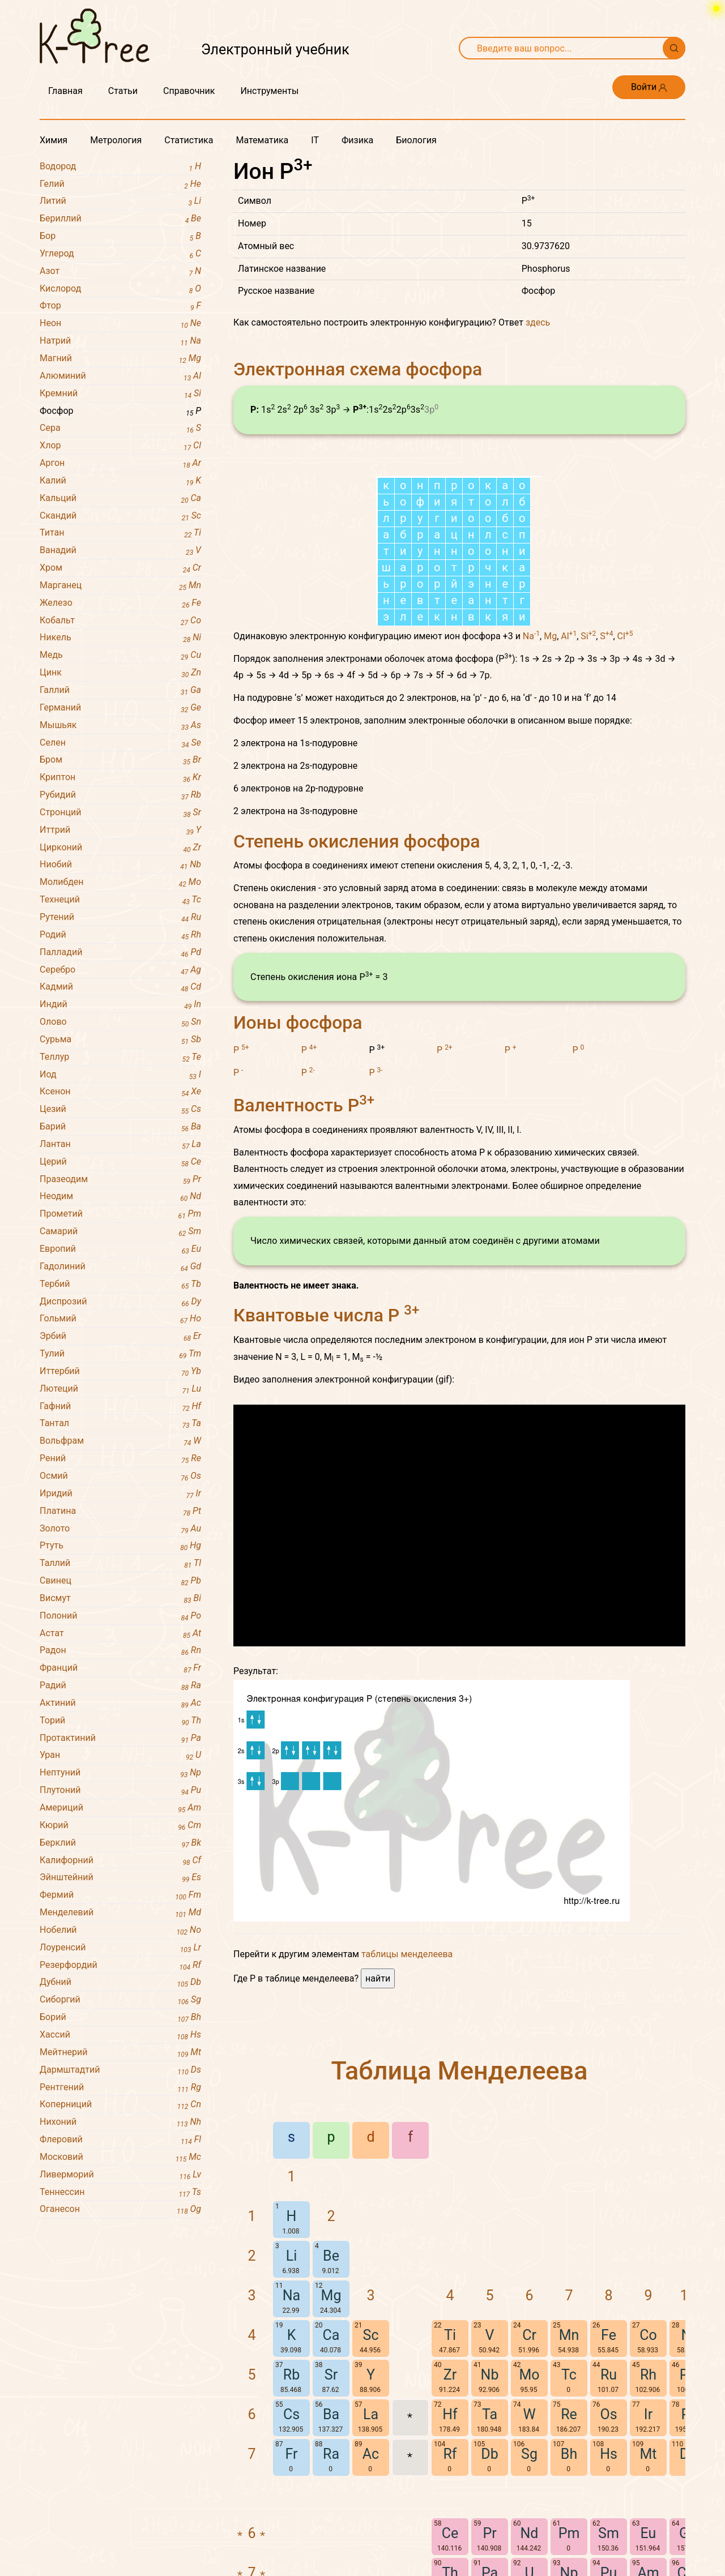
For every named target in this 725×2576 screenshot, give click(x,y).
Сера (120, 428)
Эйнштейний (120, 1877)
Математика (262, 140)
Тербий (120, 1284)
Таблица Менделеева (459, 2221)
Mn (569, 2485)
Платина (120, 1511)
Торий (120, 1720)
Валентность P (303, 1255)
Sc (371, 2485)
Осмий (120, 1476)
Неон (120, 323)
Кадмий (120, 987)
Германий (120, 707)
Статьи (123, 90)
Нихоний (120, 2122)
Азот (120, 271)
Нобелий (120, 1930)
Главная (65, 90)
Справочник (189, 90)
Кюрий (120, 1825)
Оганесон (120, 2209)
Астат (120, 1633)
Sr (331, 2525)
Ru (608, 2525)
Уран (120, 1755)
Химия (53, 140)
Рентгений (120, 2087)
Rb (291, 2525)
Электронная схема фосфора (357, 369)
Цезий (120, 1109)
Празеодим (120, 1179)
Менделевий (120, 1912)
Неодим (120, 1196)
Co (648, 2485)
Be (331, 2406)
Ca (331, 2485)
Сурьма (120, 1039)
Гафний (120, 1406)
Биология (416, 140)
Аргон (120, 463)
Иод (120, 1074)
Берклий (120, 1843)
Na (531, 786)
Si (588, 786)
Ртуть (120, 1545)
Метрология (116, 140)
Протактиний (120, 1738)
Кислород (120, 289)
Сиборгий (120, 1999)
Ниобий (120, 864)
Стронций (120, 812)
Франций (120, 1668)
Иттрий (120, 830)
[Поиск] (674, 48)
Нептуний (120, 1772)
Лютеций (120, 1389)
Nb (490, 2525)
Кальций (120, 498)
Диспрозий (120, 1301)
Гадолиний (120, 1266)
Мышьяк (120, 725)
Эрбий (120, 1336)
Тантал (120, 1423)
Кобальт (120, 620)
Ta (489, 2564)
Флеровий (120, 2139)
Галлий (120, 690)
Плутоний (120, 1790)
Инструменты (269, 90)
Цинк (120, 672)
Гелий (120, 184)
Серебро (120, 970)
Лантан (120, 1144)
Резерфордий (120, 1965)
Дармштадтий (120, 2070)
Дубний (120, 1982)
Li (291, 2406)
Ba (331, 2564)
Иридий (120, 1493)
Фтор (120, 306)
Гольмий (120, 1318)
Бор (120, 236)
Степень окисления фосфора (356, 991)
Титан (120, 533)
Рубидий (120, 795)
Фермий (120, 1895)
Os (608, 2564)
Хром (120, 568)
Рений (120, 1458)
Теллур (120, 1057)
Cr (529, 2485)
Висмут (120, 1598)
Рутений (120, 917)
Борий (120, 2017)
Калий (120, 480)
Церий (120, 1162)
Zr (450, 2525)
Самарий (120, 1231)
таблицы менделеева (407, 2104)
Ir (648, 2564)
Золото (120, 1528)
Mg (550, 786)
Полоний (120, 1616)
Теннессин (120, 2192)
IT (315, 140)
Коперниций (120, 2104)
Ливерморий (120, 2174)
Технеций (120, 899)
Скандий (120, 516)
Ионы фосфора (297, 1172)
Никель (120, 637)
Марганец (120, 585)
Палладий (120, 952)
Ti (450, 2485)
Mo (529, 2525)
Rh (648, 2525)
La (370, 2564)
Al (569, 786)
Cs (291, 2564)
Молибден (120, 882)
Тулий (120, 1353)
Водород (120, 166)
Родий (120, 935)
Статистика (188, 140)
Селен (120, 743)
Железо (120, 603)
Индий (120, 1004)
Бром (120, 760)
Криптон (120, 777)
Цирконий (120, 847)
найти (377, 2128)
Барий (120, 1126)
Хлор (120, 445)
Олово (120, 1022)
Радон (120, 1650)
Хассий (120, 2035)
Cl (625, 786)
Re (569, 2564)
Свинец (120, 1580)
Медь (120, 655)
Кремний (120, 393)
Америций (120, 1808)
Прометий (120, 1214)
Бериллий (120, 218)
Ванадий (120, 550)
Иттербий (120, 1371)
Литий (120, 201)
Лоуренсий (120, 1947)
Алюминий (120, 376)
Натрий (120, 341)
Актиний (120, 1703)
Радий (120, 1685)
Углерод (120, 253)
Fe (608, 2485)
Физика (357, 140)
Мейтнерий (120, 2052)
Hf (450, 2564)
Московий (120, 2157)
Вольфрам (120, 1441)
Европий (120, 1249)
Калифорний (120, 1860)
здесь (538, 322)
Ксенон (120, 1091)
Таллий (120, 1563)
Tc (569, 2525)
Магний (120, 358)
